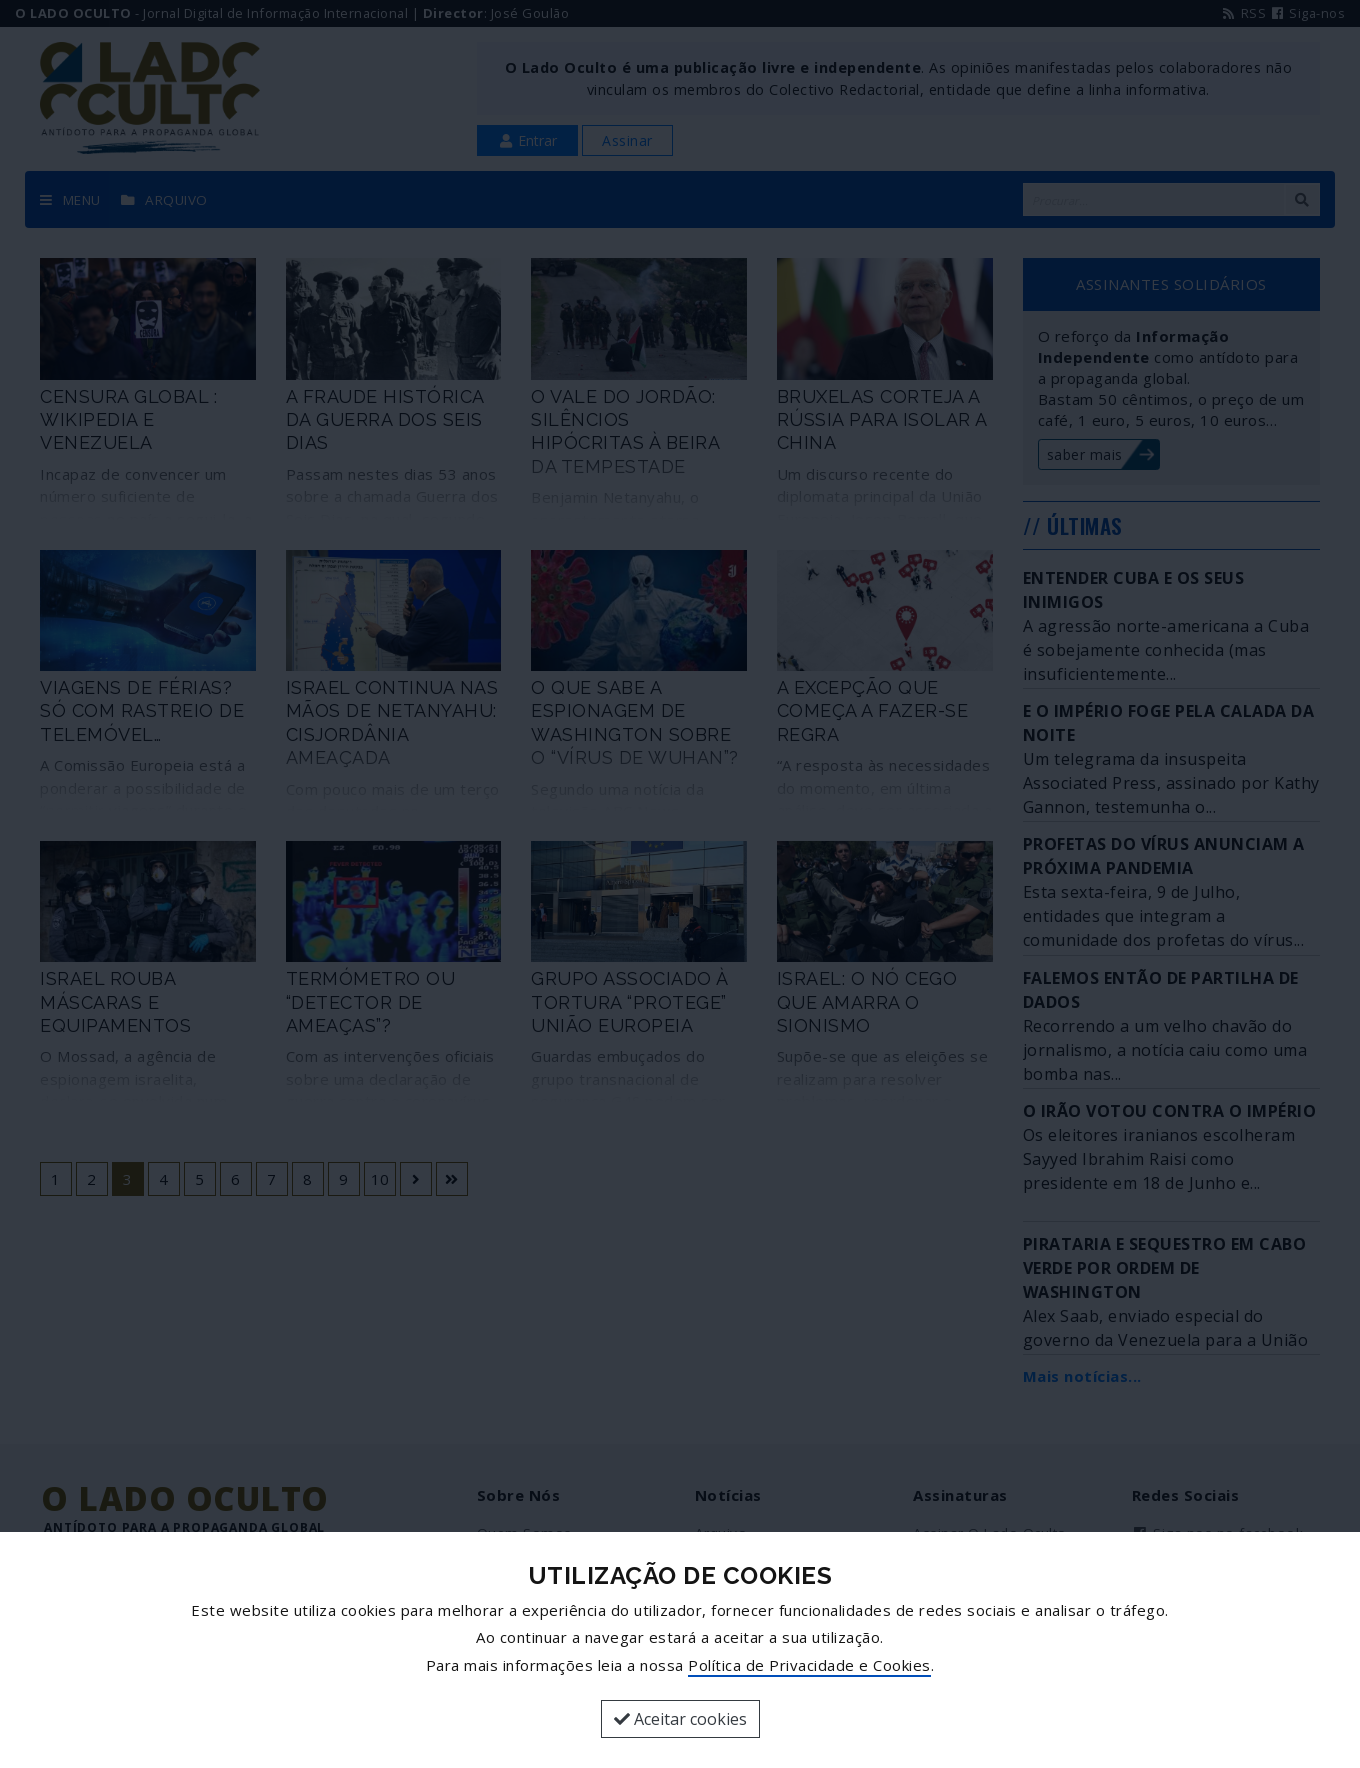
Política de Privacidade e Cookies (809, 1665)
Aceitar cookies (680, 1719)
